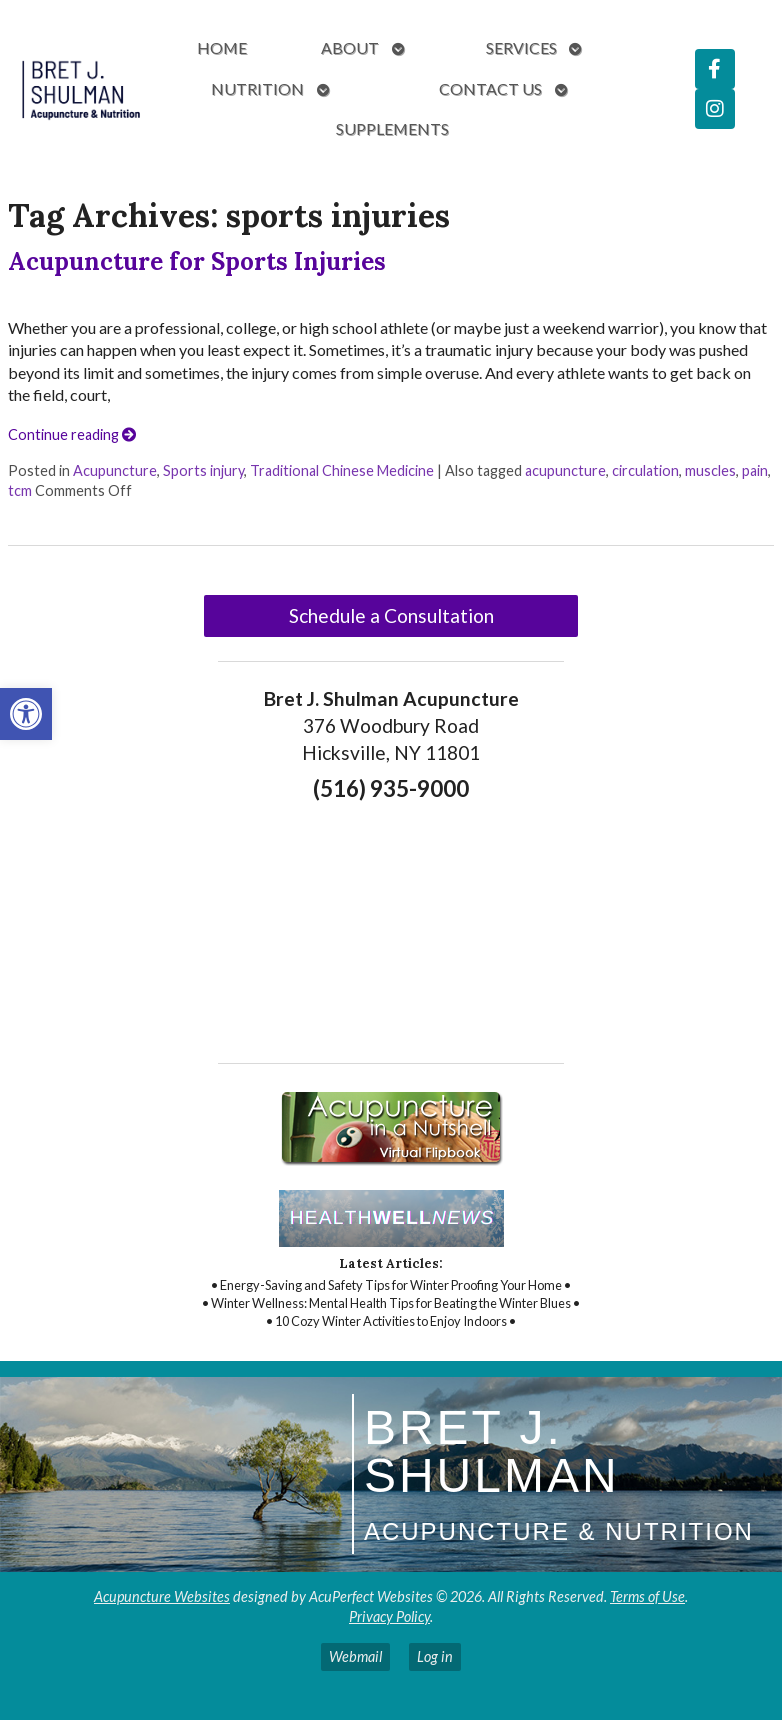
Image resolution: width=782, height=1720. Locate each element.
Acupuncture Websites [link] (162, 1596)
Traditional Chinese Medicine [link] (342, 470)
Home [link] (222, 47)
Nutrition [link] (257, 88)
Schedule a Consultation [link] (391, 615)
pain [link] (755, 470)
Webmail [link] (355, 1656)
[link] (26, 714)
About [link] (350, 47)
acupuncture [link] (565, 470)
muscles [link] (710, 470)
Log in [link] (435, 1656)
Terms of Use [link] (647, 1596)
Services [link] (521, 47)
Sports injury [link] (203, 470)
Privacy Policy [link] (389, 1616)
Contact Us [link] (490, 88)
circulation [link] (645, 470)
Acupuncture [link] (115, 470)
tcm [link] (20, 490)
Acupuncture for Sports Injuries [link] (197, 261)
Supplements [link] (392, 128)
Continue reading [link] (72, 434)
